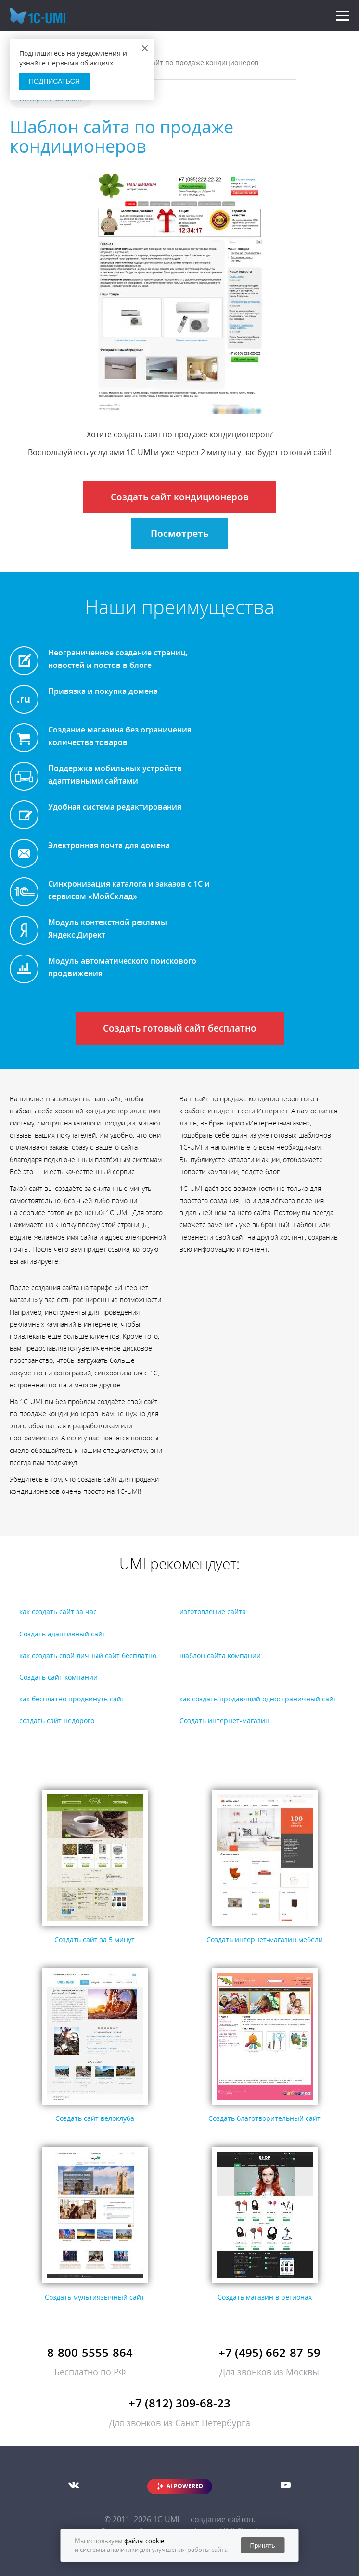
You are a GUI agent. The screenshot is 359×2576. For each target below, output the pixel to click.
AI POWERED (185, 2486)
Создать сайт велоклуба (94, 2118)
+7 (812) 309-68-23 (179, 2403)
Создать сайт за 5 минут (94, 1939)
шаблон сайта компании (220, 1655)
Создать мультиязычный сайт (94, 2296)
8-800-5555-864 (90, 2352)
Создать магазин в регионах (265, 2296)
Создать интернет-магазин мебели (264, 1939)
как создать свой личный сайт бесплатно (87, 1655)
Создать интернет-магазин (224, 1720)
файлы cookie (144, 2541)
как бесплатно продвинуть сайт (72, 1698)
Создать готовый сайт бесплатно (179, 1028)
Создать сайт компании (58, 1677)
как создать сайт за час (58, 1611)
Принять (262, 2545)
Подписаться (54, 81)
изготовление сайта (213, 1611)
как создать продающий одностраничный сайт (258, 1698)
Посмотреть (180, 533)
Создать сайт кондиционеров (179, 497)
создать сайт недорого (56, 1720)
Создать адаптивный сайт (62, 1633)
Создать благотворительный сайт (264, 2118)
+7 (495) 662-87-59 (269, 2352)
